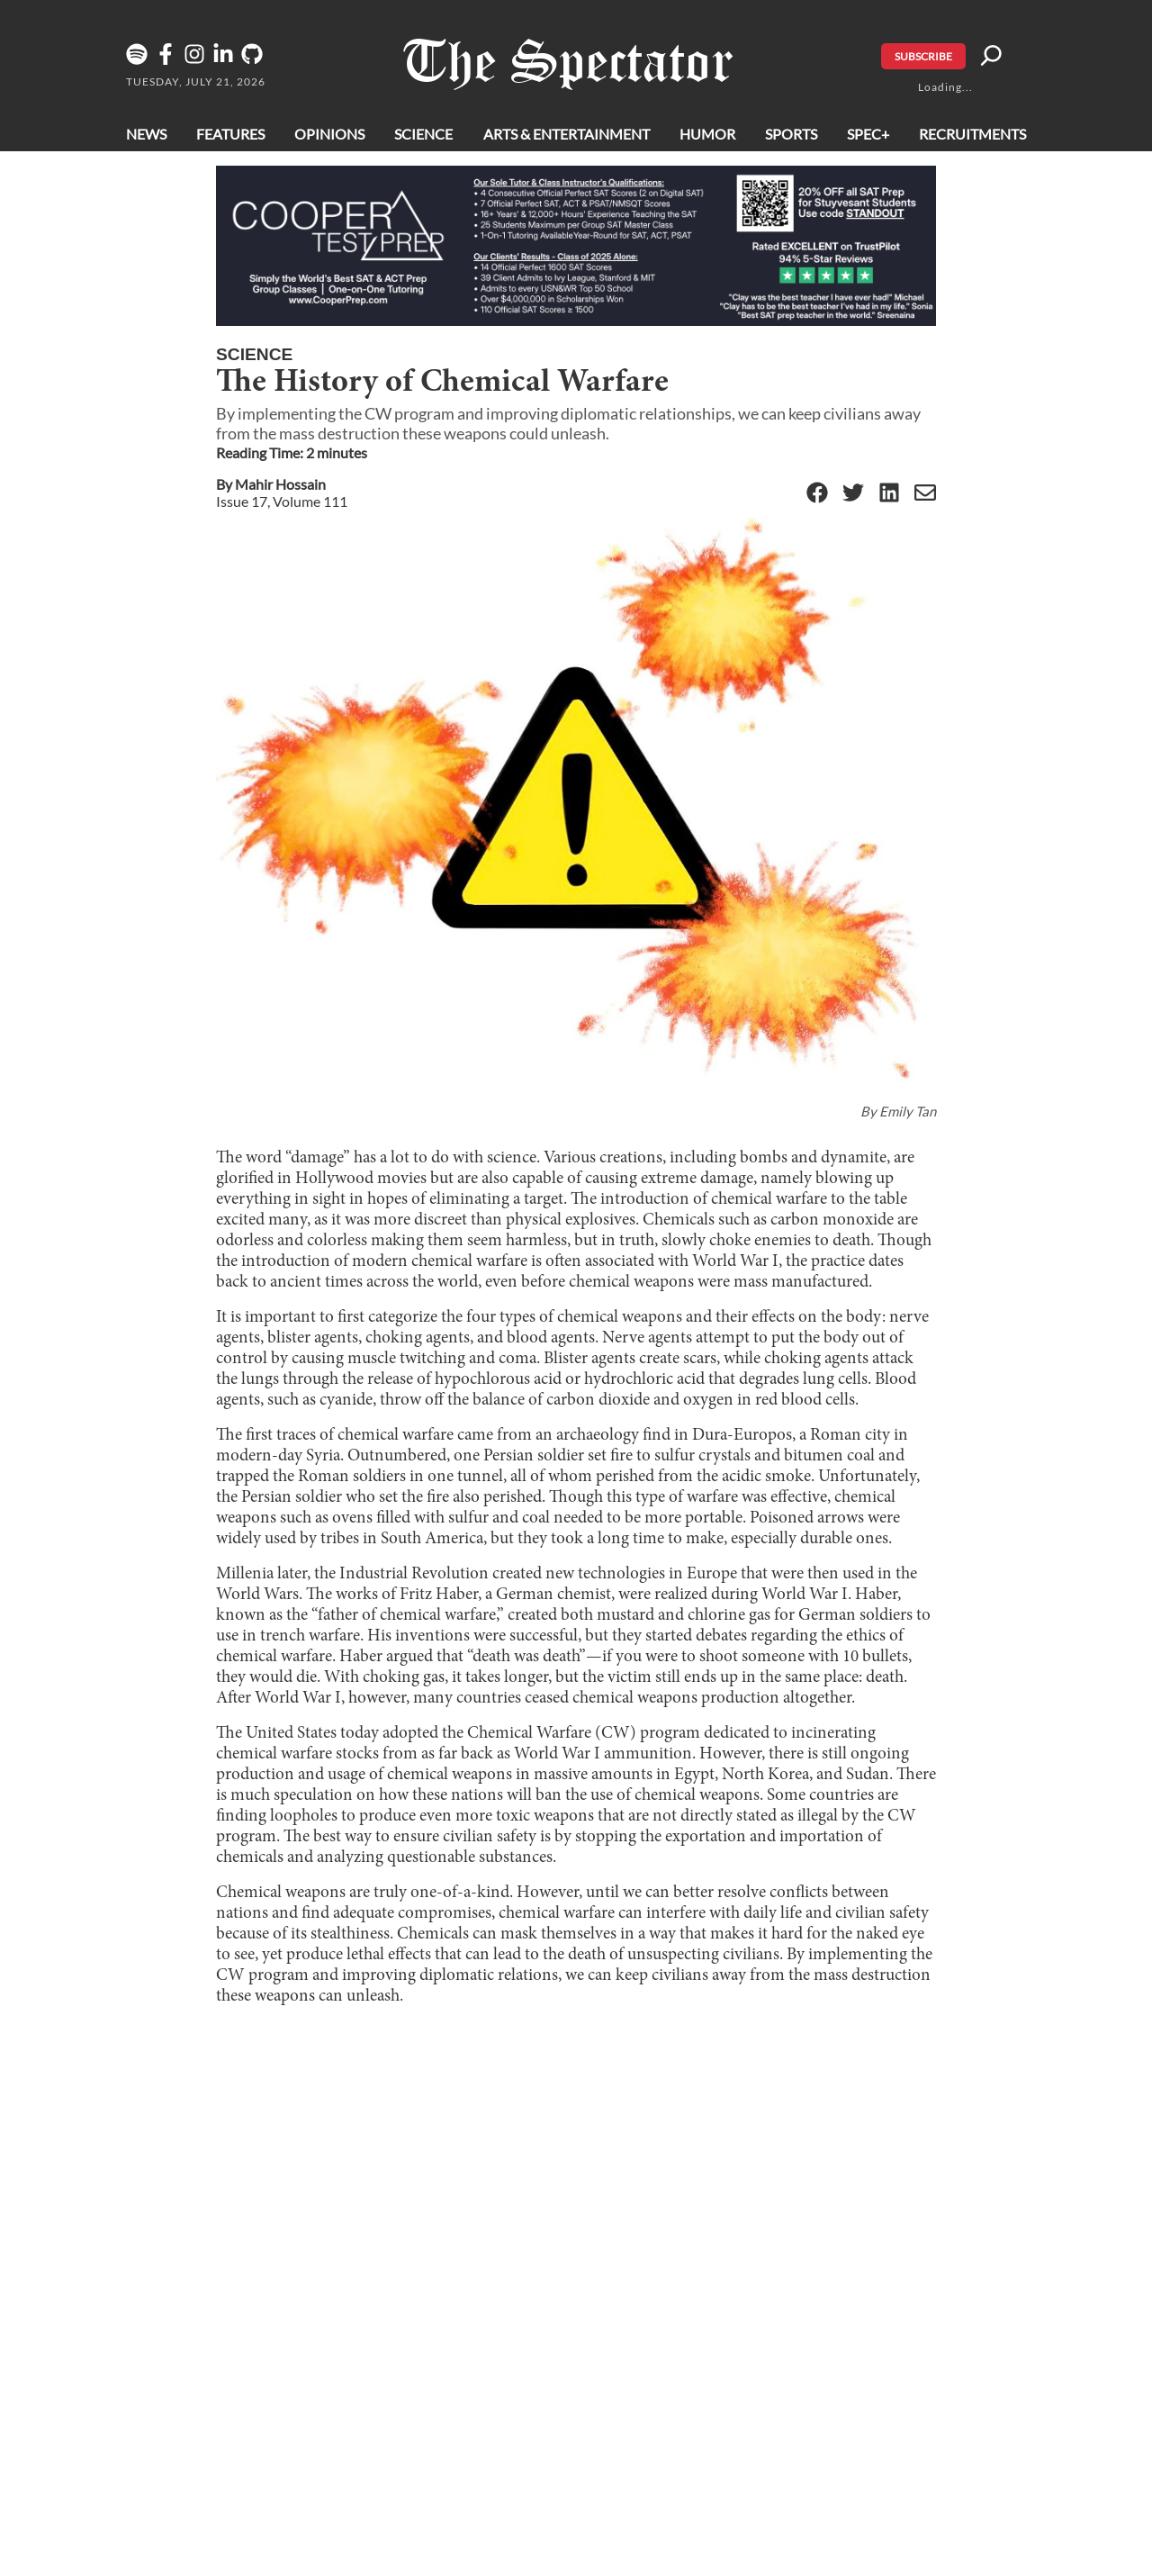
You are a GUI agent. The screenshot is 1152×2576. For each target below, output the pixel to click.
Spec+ (868, 133)
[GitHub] (255, 60)
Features (230, 133)
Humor (707, 133)
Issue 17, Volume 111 (281, 501)
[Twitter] (853, 494)
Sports (791, 133)
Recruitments (972, 133)
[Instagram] (198, 60)
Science (423, 133)
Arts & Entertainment (566, 133)
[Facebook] (169, 60)
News (146, 133)
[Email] (925, 494)
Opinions (329, 133)
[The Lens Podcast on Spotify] (140, 60)
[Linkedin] (226, 60)
